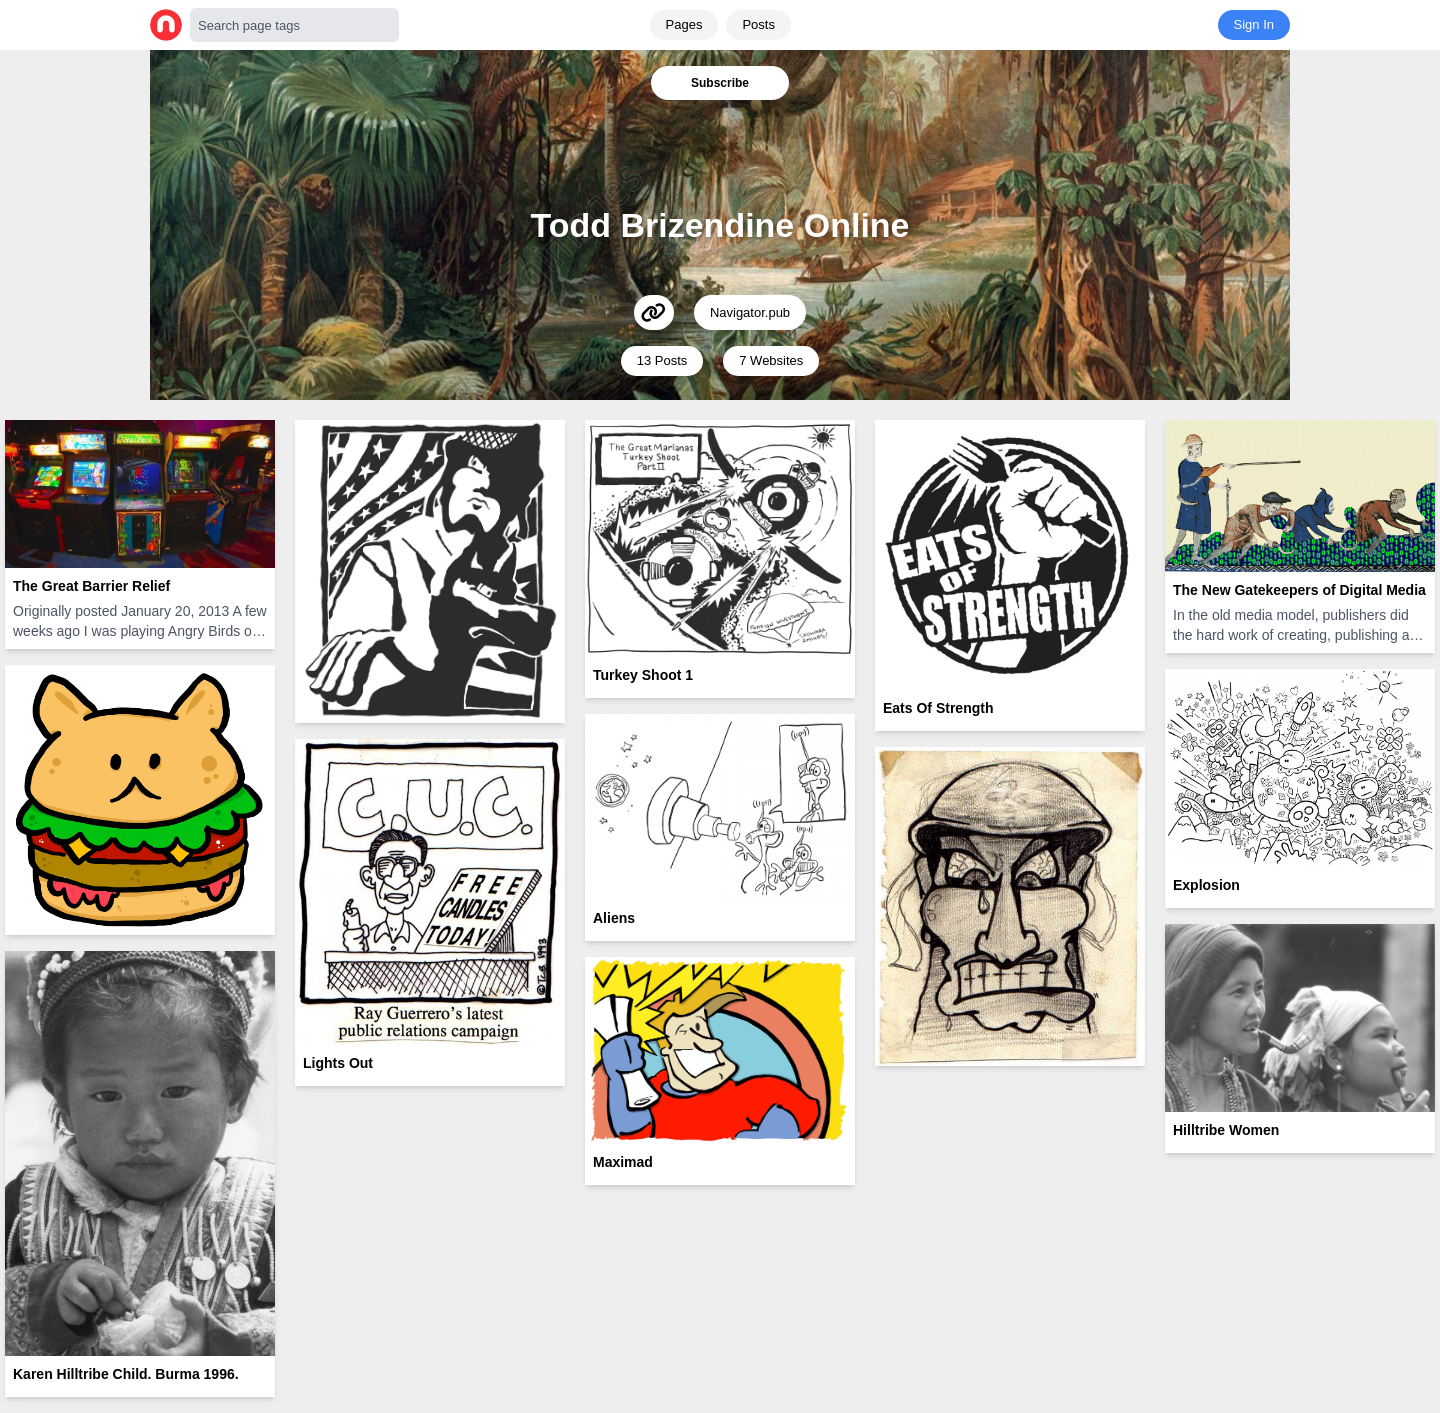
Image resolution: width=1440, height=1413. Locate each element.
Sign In (1254, 24)
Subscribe (720, 83)
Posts (758, 24)
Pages (684, 24)
